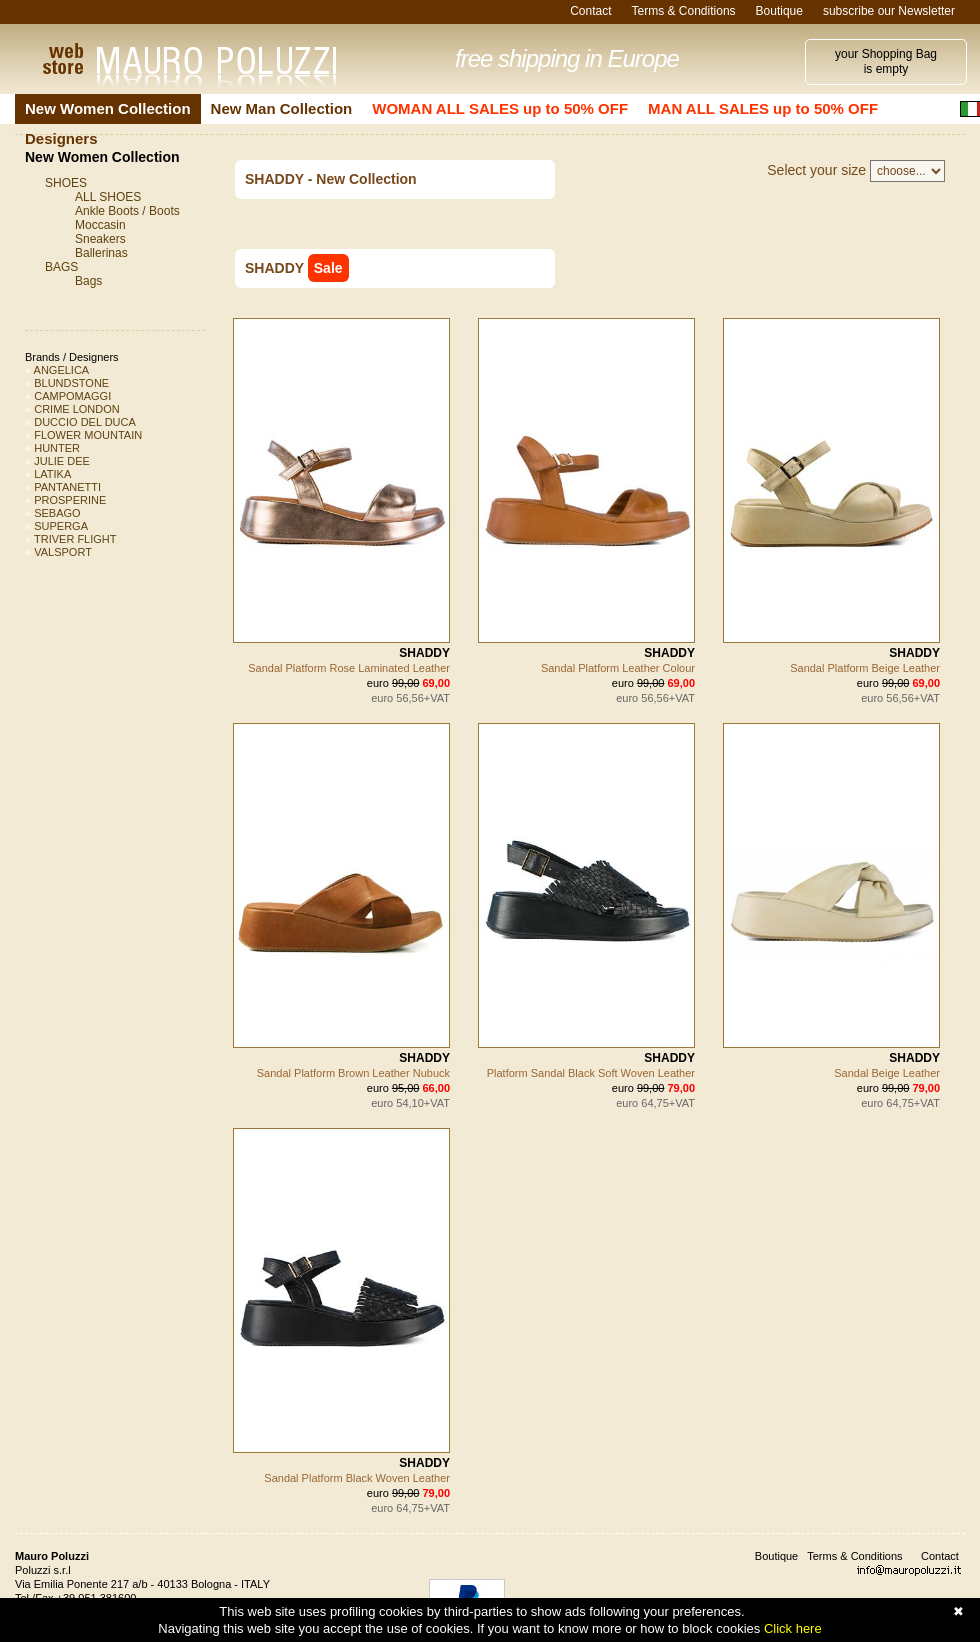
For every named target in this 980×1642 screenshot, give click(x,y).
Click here (793, 1628)
